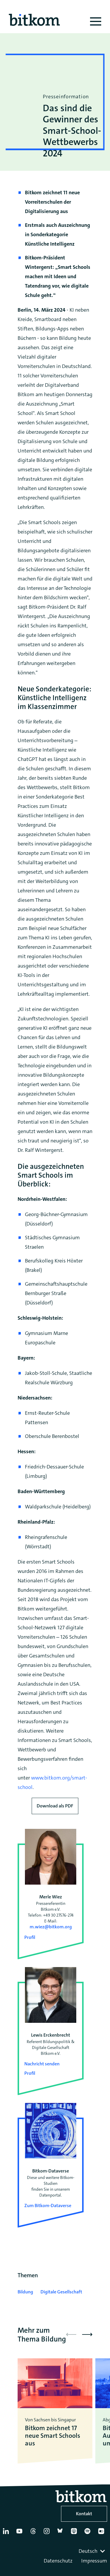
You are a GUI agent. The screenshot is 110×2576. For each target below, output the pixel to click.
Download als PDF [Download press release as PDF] (55, 1806)
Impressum (94, 2560)
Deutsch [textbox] (88, 2551)
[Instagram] (48, 2533)
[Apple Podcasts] (75, 2533)
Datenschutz (58, 2560)
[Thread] (34, 2533)
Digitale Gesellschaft (61, 2292)
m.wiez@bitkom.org (51, 1927)
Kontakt (84, 2514)
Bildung (25, 2292)
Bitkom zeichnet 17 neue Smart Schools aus (52, 2435)
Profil (29, 1937)
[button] (87, 2334)
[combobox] (92, 2551)
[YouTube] (20, 2533)
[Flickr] (102, 2533)
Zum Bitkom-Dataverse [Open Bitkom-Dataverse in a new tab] (47, 2205)
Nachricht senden (42, 2064)
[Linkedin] (7, 2533)
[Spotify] (88, 2533)
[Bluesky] (61, 2533)
